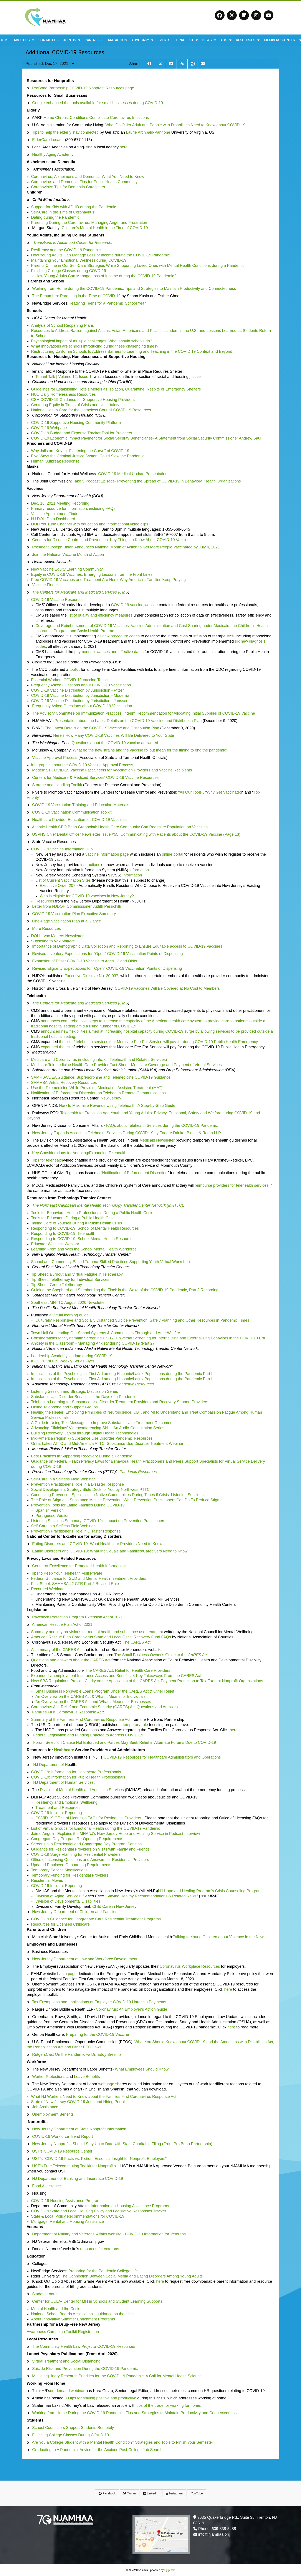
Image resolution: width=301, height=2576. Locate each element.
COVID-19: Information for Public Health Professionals (78, 1777)
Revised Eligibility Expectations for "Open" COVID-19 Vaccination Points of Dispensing (107, 968)
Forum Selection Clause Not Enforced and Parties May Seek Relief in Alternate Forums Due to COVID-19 (124, 1742)
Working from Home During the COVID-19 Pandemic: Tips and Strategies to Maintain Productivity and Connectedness (134, 2413)
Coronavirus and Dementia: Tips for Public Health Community (84, 182)
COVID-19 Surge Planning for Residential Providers (76, 1854)
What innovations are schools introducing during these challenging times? (94, 346)
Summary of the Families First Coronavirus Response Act (80, 1719)
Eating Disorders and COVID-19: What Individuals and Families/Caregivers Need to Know (109, 1551)
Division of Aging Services (57, 1896)
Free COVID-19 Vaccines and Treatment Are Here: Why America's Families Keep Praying (108, 580)
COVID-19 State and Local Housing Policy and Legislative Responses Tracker (98, 2211)
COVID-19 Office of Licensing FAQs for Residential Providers (88, 1818)
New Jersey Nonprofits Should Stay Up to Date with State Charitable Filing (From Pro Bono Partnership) (122, 2144)
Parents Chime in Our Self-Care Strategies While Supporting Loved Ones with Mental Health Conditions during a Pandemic (138, 265)
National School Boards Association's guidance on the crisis (82, 2314)
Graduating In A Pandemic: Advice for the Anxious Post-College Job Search (97, 2450)
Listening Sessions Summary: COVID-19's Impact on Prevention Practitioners (98, 1521)
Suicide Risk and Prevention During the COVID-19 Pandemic (85, 2368)
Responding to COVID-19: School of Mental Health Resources (85, 1228)
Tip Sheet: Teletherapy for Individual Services (70, 1279)
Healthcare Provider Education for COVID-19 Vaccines (79, 819)
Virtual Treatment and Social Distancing (66, 2361)
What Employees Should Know (142, 2069)
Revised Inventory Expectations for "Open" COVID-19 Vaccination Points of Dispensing (107, 954)
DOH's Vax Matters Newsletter (57, 936)
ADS (226, 40)
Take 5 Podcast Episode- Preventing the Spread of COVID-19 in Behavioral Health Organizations (157, 481)
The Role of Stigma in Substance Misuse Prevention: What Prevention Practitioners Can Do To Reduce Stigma (127, 1500)
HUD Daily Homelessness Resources (63, 394)
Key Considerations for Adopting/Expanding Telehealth (79, 1153)
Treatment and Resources (57, 1807)
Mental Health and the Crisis (55, 2309)
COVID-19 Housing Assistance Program (65, 2201)
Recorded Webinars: (49, 1589)
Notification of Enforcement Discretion (134, 1173)
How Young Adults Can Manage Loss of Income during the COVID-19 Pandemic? (105, 276)
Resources (248, 40)
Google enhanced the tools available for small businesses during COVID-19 (97, 103)
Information (139, 870)
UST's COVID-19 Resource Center (62, 2151)
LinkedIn (150, 2493)
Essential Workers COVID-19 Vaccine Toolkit (69, 680)
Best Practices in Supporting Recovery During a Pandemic (81, 1456)
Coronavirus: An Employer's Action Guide (131, 2009)
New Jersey (111, 1098)
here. (234, 1730)
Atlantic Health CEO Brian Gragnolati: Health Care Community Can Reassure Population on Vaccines (120, 827)
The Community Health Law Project (63, 2346)
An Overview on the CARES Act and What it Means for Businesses (93, 1702)
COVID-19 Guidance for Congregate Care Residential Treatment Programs (96, 1919)
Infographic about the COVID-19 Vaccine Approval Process (82, 765)
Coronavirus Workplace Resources (190, 1966)
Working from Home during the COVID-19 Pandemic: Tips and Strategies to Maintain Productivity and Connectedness (134, 288)
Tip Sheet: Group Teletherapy (56, 1285)
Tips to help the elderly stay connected (65, 132)
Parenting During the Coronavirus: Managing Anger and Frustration (89, 222)
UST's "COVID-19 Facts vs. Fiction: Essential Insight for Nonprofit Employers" (99, 2158)
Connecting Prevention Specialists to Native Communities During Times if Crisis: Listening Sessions (117, 1495)
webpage (106, 2084)
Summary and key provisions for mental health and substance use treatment (97, 1632)
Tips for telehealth (47, 1160)
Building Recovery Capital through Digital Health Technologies (84, 1433)
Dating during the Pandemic (55, 217)
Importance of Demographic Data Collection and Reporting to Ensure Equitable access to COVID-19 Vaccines (127, 946)
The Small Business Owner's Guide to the (161, 1655)
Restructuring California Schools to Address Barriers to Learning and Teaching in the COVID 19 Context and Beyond (131, 351)
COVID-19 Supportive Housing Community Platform (76, 422)
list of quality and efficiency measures (100, 615)
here (123, 147)
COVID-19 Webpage (49, 428)
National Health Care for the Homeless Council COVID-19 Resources (91, 410)
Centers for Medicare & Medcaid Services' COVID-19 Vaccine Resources (95, 777)
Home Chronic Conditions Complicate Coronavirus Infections (96, 117)
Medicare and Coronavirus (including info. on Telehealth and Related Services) (99, 1059)
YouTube (196, 2493)
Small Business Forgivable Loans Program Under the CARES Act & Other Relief (104, 1691)
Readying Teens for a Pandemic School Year (107, 303)
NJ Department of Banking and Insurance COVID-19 (77, 2178)
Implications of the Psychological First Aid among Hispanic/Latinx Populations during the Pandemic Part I (121, 1374)
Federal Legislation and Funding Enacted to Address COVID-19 (88, 1735)
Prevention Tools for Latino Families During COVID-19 (78, 1505)
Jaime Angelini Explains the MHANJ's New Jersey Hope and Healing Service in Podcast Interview (115, 1833)
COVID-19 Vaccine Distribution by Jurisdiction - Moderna (80, 695)
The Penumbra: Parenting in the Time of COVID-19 (76, 296)
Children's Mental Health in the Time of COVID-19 (105, 228)
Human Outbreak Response (55, 461)
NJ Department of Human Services (63, 1782)
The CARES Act (136, 1642)
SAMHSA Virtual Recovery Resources (64, 1082)
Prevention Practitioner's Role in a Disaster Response (77, 1484)
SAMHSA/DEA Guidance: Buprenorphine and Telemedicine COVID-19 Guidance (100, 1077)
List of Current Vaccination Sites (63, 880)
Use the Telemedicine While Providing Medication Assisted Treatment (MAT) (97, 1088)
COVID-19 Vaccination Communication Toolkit (72, 812)
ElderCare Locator (48, 140)
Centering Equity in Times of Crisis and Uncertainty (75, 405)
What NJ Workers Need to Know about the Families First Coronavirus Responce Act (103, 2096)
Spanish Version (49, 1510)
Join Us (71, 40)
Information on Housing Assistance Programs (130, 2206)
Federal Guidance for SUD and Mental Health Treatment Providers (88, 1578)
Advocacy (142, 40)
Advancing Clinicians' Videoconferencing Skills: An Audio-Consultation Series (97, 1428)
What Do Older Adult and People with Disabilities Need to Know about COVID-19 (175, 125)
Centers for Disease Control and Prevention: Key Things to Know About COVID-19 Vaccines (112, 540)
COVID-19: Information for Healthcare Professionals (76, 1772)
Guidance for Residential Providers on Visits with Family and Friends (90, 1849)
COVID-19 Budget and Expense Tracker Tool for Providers (81, 433)
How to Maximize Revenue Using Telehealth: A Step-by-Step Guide (117, 1105)
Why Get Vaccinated (224, 792)
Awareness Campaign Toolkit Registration (63, 2332)
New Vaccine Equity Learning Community (67, 569)
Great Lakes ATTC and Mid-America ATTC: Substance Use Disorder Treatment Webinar (107, 1443)
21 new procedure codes (118, 636)
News (209, 40)
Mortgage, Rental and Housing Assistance (67, 2221)
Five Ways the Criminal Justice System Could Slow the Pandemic (87, 456)
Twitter (129, 2493)
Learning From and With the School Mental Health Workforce (84, 1249)
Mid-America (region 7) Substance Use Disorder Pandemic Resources (91, 1438)
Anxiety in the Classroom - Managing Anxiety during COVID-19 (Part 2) (92, 1343)
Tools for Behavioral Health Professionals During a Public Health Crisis (92, 1213)
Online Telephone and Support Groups (64, 1407)
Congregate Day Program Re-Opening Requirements (77, 1839)
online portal (172, 854)
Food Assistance (46, 2186)
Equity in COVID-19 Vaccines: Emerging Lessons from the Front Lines (91, 574)
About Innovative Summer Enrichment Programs (73, 2319)
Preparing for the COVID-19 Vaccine (97, 2034)
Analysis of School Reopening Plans (62, 325)
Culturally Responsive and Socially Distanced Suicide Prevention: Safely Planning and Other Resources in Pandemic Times (142, 1320)
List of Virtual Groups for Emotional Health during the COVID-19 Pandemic (95, 1828)
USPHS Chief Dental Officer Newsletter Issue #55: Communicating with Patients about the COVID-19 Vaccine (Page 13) (136, 834)
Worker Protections (48, 2076)
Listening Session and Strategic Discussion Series (74, 1391)
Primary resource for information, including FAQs (73, 508)
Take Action (116, 40)
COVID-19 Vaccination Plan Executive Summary (74, 914)
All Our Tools (191, 792)
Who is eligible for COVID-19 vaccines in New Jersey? (87, 896)
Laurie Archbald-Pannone (148, 132)
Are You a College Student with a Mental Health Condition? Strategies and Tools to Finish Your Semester (122, 2442)
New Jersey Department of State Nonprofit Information (79, 2129)
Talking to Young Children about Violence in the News (219, 1937)
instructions (89, 865)
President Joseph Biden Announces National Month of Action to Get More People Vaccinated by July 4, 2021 (126, 547)
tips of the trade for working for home (168, 2405)
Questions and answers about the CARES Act (70, 1660)
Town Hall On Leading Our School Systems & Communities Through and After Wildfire (105, 1333)
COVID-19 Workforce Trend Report (62, 2136)
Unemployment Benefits (53, 2114)
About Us (24, 40)
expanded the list (55, 1047)
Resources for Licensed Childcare (60, 1924)
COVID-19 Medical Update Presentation (132, 474)
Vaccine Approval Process (55, 757)
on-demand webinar (67, 2391)
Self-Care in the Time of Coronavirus (62, 212)
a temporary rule (133, 1725)
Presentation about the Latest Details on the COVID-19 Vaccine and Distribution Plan (128, 721)
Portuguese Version (52, 1515)
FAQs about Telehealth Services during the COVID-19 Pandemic (162, 1125)
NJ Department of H (50, 1764)
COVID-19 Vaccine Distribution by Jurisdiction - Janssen (79, 701)
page (72, 1974)
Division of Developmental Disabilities (67, 1901)
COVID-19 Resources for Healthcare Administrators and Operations (162, 1757)
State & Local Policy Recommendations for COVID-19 (77, 2216)
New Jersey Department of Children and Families (74, 1912)
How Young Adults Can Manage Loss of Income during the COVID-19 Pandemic (100, 255)
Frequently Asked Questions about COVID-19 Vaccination (81, 685)
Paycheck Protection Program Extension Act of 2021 (77, 1617)
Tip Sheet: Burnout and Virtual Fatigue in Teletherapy (77, 1274)
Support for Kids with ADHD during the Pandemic (73, 207)
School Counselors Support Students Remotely (73, 2427)
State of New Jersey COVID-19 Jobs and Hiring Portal (78, 2102)
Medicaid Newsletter (157, 1140)
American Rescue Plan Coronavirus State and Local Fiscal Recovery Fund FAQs (101, 1637)
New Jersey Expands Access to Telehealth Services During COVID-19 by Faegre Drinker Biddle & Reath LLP (126, 1133)
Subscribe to (52, 941)
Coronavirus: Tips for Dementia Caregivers (68, 187)
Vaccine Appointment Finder (55, 514)
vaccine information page (107, 854)
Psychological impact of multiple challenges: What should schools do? (91, 341)
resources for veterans (99, 2249)
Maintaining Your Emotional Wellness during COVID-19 (78, 260)
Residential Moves (47, 1880)
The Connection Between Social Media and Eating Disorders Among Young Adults (132, 2276)
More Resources (46, 928)
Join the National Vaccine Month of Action (68, 554)
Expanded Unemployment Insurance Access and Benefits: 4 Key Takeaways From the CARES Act (116, 1676)
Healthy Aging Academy (52, 154)
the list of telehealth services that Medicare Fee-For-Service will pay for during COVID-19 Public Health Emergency (158, 1042)
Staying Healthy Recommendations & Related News (151, 1896)
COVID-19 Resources (116, 2346)
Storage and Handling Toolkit (57, 785)
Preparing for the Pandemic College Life (103, 2271)
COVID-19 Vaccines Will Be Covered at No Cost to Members (167, 988)
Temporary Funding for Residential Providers (69, 1875)
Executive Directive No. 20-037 (91, 976)
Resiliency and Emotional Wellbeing (66, 1802)
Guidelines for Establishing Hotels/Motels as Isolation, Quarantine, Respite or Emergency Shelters (116, 389)
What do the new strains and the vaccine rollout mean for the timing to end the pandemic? (150, 750)
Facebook (107, 2493)
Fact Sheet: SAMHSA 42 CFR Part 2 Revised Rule (75, 1584)
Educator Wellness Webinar (55, 1244)
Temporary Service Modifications (59, 1870)
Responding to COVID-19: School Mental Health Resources (82, 1239)
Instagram (174, 2493)
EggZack (169, 2570)
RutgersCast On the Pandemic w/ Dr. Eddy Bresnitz (76, 2054)
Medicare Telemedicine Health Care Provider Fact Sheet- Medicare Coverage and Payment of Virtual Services (126, 1065)
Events (164, 40)
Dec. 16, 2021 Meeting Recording (60, 503)
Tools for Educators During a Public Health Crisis (73, 1218)
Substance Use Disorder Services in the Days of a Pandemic (83, 1397)
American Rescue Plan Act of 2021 (62, 1624)
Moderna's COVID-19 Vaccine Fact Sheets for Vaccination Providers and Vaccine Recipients (112, 770)
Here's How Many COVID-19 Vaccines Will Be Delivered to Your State (113, 735)
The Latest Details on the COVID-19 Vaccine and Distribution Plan (102, 728)
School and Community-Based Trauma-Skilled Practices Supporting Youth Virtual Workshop (110, 1262)
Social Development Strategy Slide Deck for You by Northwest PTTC (90, 1489)
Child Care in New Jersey (113, 1906)
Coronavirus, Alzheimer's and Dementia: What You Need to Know (87, 176)
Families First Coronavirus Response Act (67, 1712)
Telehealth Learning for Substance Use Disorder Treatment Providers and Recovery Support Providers (119, 1402)
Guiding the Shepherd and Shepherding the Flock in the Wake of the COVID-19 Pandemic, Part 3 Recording (124, 1290)
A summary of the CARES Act (57, 1649)
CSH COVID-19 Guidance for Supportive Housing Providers (83, 399)
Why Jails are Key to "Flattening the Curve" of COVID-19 (80, 451)
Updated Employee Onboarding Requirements (71, 1865)
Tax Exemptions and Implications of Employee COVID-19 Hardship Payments (99, 2002)
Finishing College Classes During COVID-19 (70, 2435)
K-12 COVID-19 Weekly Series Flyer (62, 1361)
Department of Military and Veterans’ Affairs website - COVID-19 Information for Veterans (109, 2234)
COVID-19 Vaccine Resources (57, 599)
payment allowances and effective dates (109, 652)
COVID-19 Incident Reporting (56, 1813)
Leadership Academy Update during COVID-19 (71, 1356)
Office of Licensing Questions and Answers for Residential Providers (90, 1859)
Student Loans (44, 2294)
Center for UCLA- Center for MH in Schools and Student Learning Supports (97, 2301)
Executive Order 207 (57, 885)
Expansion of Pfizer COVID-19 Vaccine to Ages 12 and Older (84, 961)
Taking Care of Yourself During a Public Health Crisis (76, 1223)
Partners (93, 40)
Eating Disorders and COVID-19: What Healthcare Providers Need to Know (97, 1544)
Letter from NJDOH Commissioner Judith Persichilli (76, 906)
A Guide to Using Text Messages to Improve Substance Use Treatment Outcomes (101, 1423)
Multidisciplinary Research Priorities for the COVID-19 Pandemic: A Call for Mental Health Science (117, 2376)
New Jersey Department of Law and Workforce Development (84, 1959)
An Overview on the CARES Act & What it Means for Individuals (90, 1696)
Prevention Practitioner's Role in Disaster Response (76, 1531)
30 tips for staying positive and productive (100, 2398)
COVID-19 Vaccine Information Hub (62, 849)
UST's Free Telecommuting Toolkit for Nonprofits (74, 2166)
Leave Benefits (87, 2076)
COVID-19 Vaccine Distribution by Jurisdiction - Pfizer (77, 690)
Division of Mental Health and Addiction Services (82, 1790)
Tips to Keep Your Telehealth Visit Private (66, 1573)
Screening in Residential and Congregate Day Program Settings (86, 1844)
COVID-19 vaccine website (135, 605)
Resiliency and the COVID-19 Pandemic (66, 250)
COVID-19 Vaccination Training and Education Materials (80, 805)
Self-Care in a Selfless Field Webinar (63, 1479)
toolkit (74, 669)
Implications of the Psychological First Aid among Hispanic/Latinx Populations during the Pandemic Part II (122, 1379)
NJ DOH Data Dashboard (53, 519)
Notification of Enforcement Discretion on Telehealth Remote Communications (98, 1093)
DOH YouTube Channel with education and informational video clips (89, 524)
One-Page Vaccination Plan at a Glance (66, 921)
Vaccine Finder (45, 585)
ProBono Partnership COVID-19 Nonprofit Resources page (83, 88)
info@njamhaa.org (214, 2534)
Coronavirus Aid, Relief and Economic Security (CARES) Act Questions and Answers (104, 1707)
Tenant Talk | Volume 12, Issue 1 (63, 376)
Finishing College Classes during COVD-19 (68, 271)
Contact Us (48, 40)
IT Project (186, 40)
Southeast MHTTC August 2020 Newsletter (68, 1302)
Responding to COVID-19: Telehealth (63, 1233)
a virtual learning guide (69, 1315)
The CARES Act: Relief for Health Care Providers (127, 1670)
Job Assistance (45, 2107)
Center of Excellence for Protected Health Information (78, 1566)
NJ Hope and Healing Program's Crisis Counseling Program (210, 1891)
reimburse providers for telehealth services (231, 1185)
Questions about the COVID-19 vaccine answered (115, 743)
